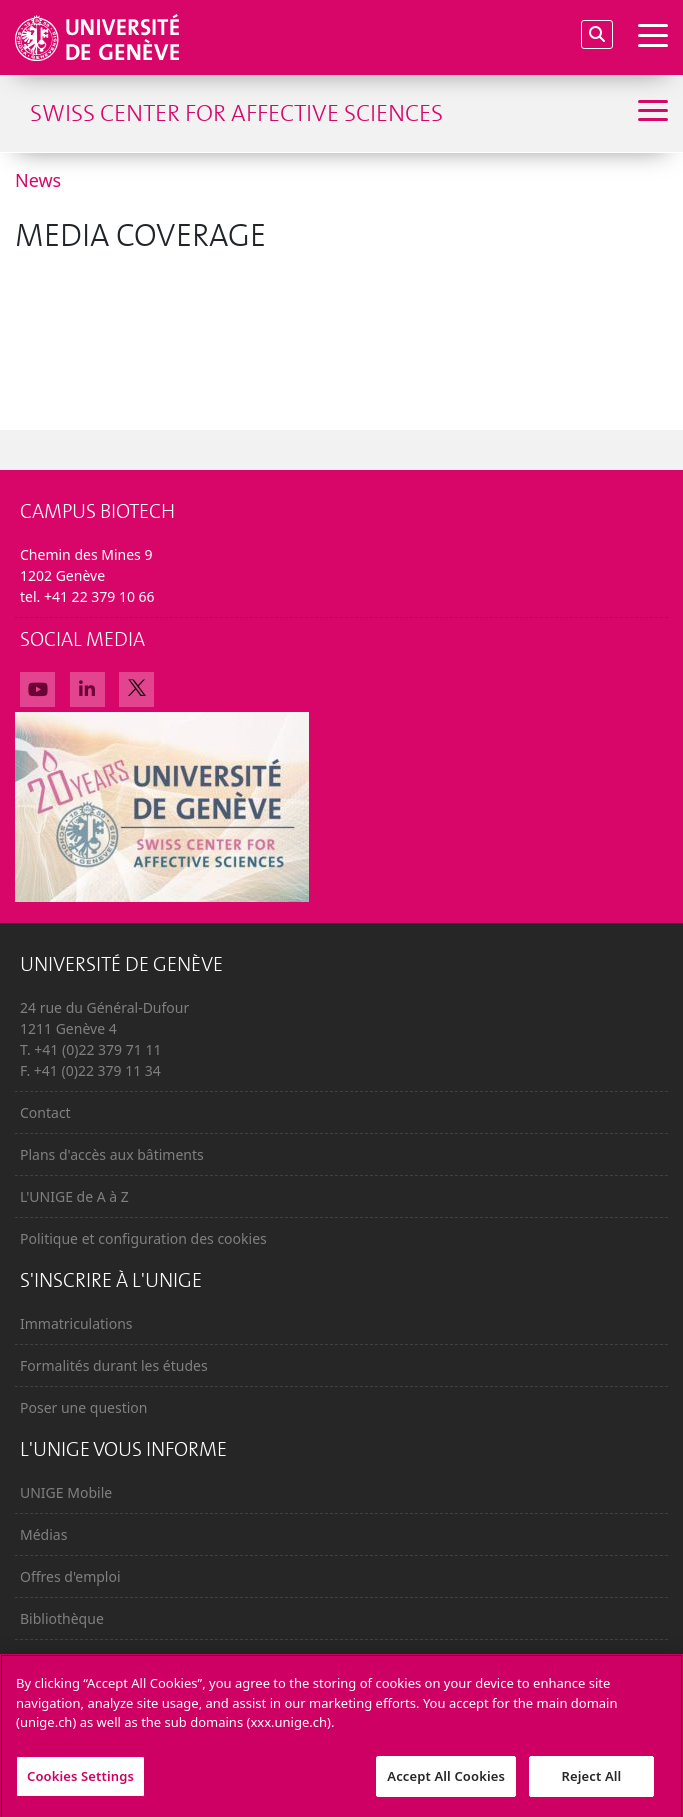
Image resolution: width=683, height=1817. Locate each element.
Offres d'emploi (70, 1576)
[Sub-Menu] (650, 113)
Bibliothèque (62, 1618)
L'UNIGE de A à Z (74, 1196)
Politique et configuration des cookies (143, 1238)
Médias (43, 1534)
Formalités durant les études (114, 1365)
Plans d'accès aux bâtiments (112, 1154)
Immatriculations (76, 1323)
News (38, 180)
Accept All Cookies (446, 1784)
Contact (45, 1112)
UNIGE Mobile (66, 1492)
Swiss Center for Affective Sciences (236, 113)
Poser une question (83, 1407)
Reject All (592, 1784)
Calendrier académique (96, 1660)
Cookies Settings (80, 1784)
